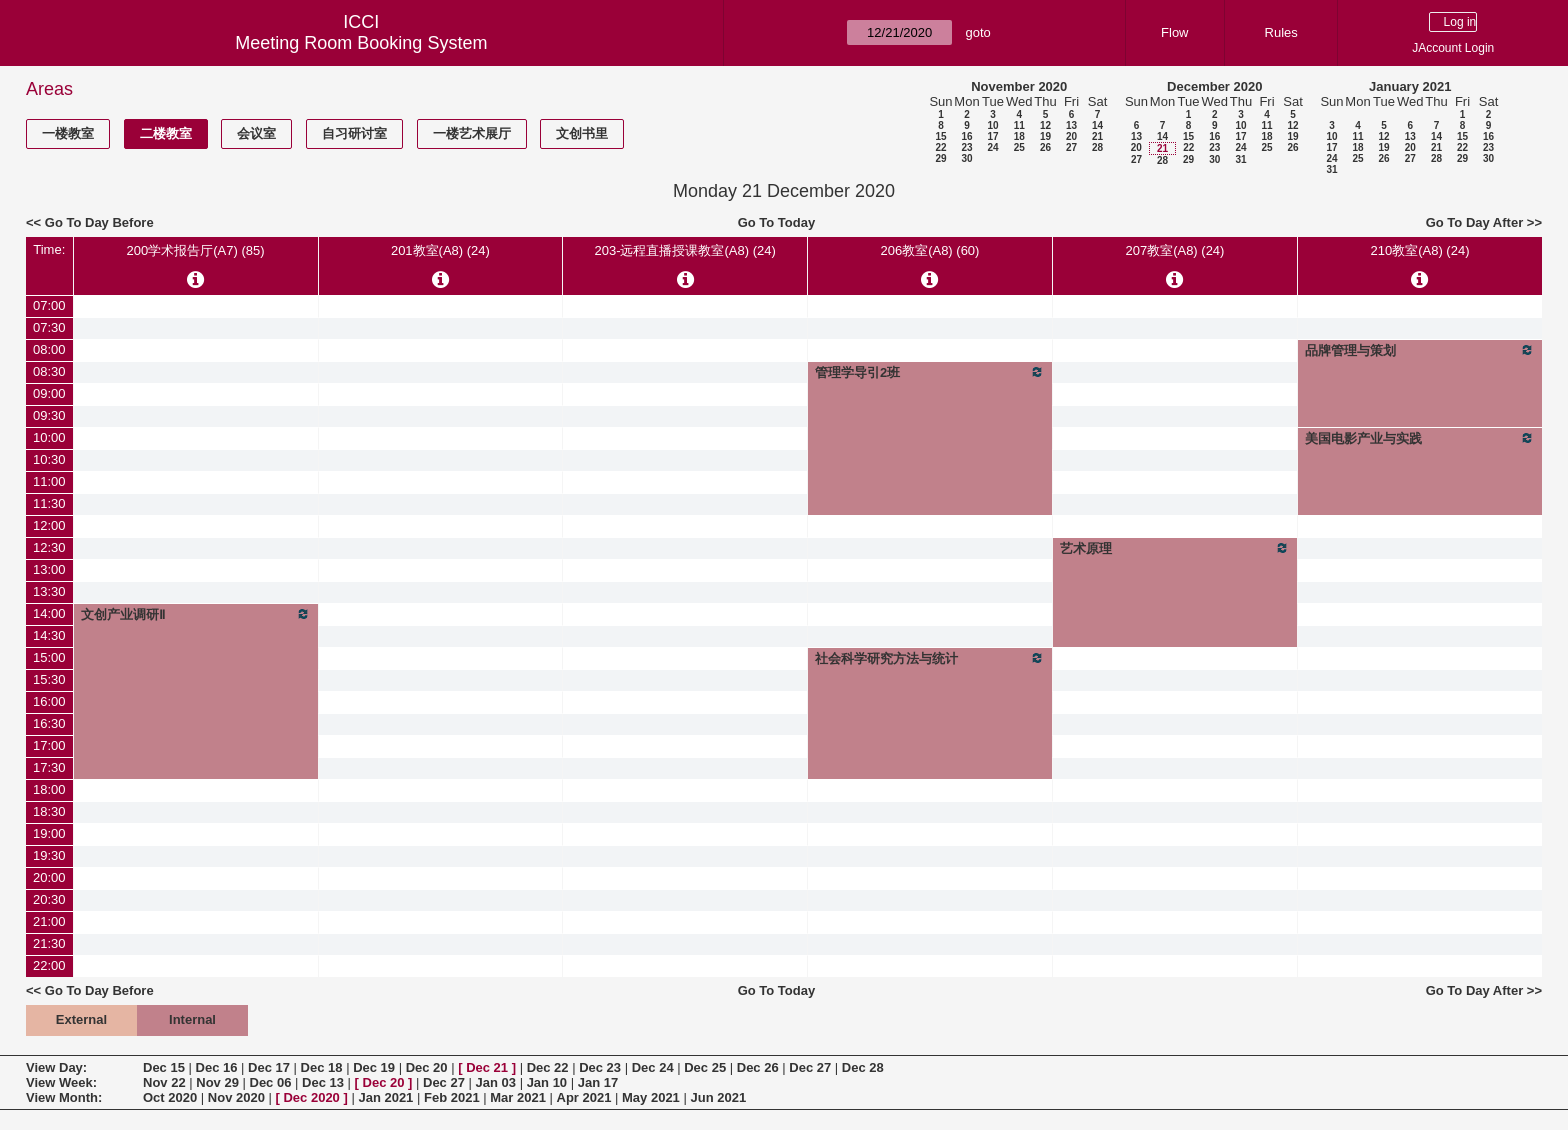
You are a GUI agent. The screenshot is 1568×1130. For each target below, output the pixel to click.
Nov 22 (164, 1082)
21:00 (49, 921)
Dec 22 (548, 1067)
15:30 (49, 679)
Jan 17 (598, 1082)
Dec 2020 (311, 1097)
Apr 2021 (584, 1097)
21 (1097, 136)
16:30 (49, 723)
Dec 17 (269, 1067)
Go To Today (777, 222)
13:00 (49, 569)
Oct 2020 (170, 1097)
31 (1240, 159)
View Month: (64, 1097)
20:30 (49, 899)
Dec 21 (487, 1067)
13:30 (49, 591)
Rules (1281, 32)
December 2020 (1214, 86)
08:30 (49, 371)
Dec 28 (863, 1067)
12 (1045, 125)
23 (966, 147)
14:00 (49, 613)
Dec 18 (322, 1067)
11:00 (49, 481)
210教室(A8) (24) (1419, 250)
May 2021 (651, 1097)
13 (1071, 125)
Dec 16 (217, 1067)
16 (966, 136)
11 (1019, 125)
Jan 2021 (385, 1097)
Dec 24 (653, 1067)
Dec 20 (427, 1067)
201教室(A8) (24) (440, 250)
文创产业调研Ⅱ (196, 614)
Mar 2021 (518, 1097)
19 (1045, 136)
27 (1071, 147)
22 (940, 147)
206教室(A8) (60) (929, 250)
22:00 (49, 965)
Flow (1174, 32)
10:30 (49, 459)
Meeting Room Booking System (361, 43)
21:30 (49, 943)
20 (1071, 136)
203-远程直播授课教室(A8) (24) (684, 250)
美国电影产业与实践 (1420, 438)
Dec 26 (758, 1067)
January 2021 (1410, 86)
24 (992, 147)
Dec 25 (705, 1067)
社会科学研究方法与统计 (930, 658)
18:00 (49, 789)
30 (966, 158)
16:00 (49, 701)
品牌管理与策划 (1420, 350)
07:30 (49, 327)
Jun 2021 (718, 1097)
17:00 (49, 745)
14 (1097, 125)
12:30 (49, 547)
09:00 (49, 393)
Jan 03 (496, 1082)
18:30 (49, 811)
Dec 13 (323, 1082)
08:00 (49, 349)
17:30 (49, 767)
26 (1045, 147)
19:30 (49, 855)
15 (940, 136)
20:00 (49, 877)
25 (1019, 147)
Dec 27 (810, 1067)
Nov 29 (217, 1082)
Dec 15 (164, 1067)
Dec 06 (271, 1082)
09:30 (49, 415)
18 (1019, 136)
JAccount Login (1453, 48)
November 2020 (1019, 86)
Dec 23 (600, 1067)
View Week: (61, 1082)
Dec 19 (374, 1067)
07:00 (49, 305)
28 (1097, 147)
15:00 (49, 657)
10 (992, 125)
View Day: (56, 1067)
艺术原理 (1175, 548)
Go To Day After (1475, 222)
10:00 (49, 437)
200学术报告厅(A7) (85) (196, 250)
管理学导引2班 (930, 372)
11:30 (49, 503)
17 (992, 136)
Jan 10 (547, 1082)
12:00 (49, 525)
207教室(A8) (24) (1174, 250)
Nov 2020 (236, 1097)
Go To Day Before (99, 222)
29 (940, 158)
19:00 (49, 833)
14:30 (49, 635)
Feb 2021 (452, 1097)
